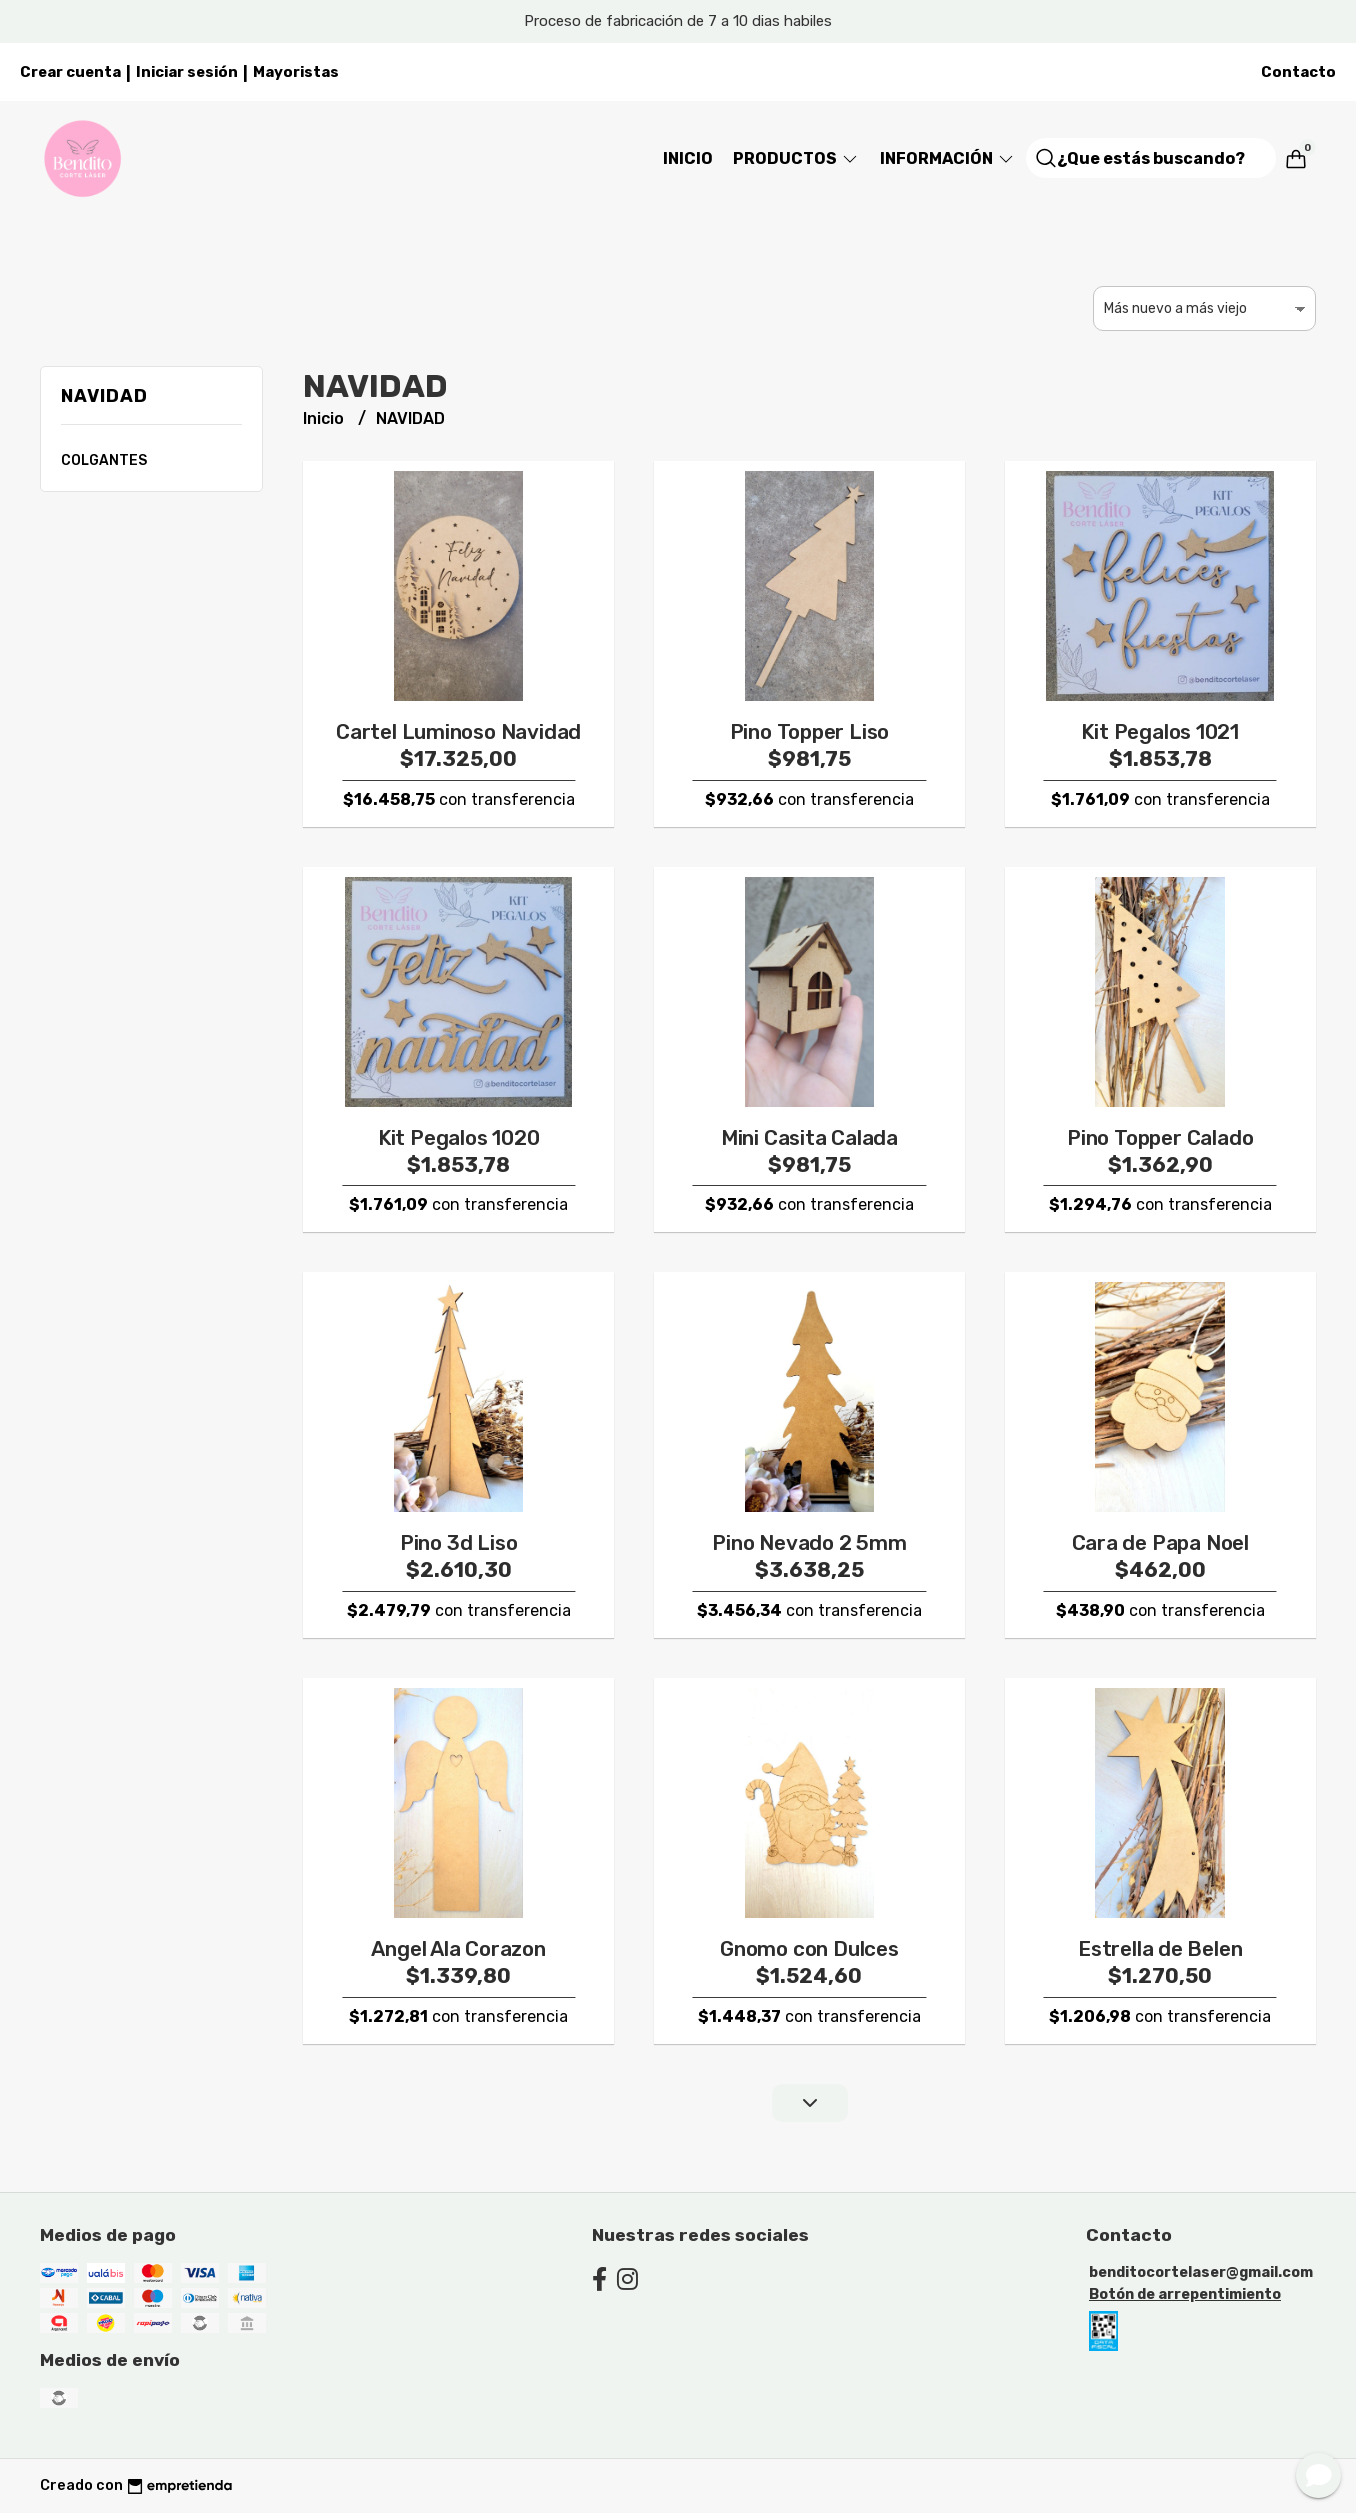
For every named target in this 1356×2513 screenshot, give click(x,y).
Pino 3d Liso (458, 1543)
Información (948, 158)
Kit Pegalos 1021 (1160, 732)
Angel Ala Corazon (458, 1949)
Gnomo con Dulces (809, 1949)
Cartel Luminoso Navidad (458, 732)
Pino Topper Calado (1160, 1138)
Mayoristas (296, 72)
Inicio (688, 158)
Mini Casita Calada (809, 1138)
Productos (796, 158)
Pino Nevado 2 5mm (809, 1543)
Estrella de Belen (1160, 1949)
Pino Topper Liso (810, 732)
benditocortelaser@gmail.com (1201, 2272)
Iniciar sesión (187, 72)
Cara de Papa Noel (1160, 1543)
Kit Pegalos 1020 (459, 1138)
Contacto (1298, 72)
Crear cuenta (70, 72)
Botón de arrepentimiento (1185, 2294)
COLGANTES (104, 460)
